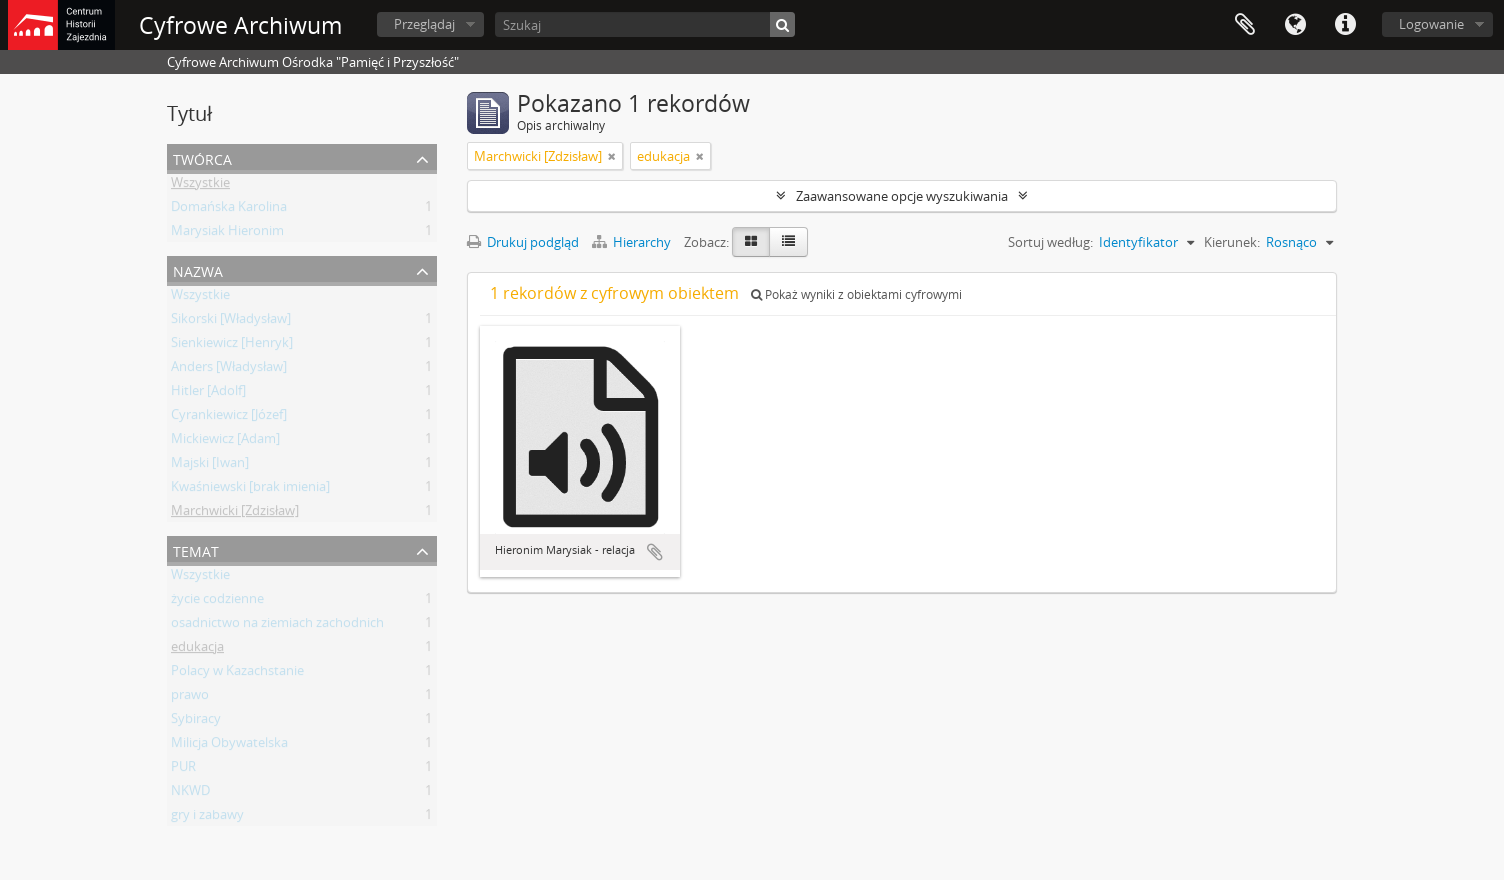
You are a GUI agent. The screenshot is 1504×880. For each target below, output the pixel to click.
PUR (183, 770)
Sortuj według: (1050, 242)
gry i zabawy (207, 818)
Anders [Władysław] (229, 370)
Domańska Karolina (229, 210)
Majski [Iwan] (210, 466)
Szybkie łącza (1345, 25)
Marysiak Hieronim (227, 234)
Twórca (202, 157)
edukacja (197, 650)
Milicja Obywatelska (229, 746)
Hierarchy (633, 242)
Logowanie (1431, 24)
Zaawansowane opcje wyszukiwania (902, 196)
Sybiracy (196, 722)
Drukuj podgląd (523, 242)
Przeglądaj (424, 24)
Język (1295, 25)
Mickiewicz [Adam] (225, 442)
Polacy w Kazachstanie (237, 674)
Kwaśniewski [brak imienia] (250, 490)
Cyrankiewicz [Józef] (229, 418)
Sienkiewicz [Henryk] (232, 346)
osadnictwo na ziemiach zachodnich (277, 626)
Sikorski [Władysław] (231, 322)
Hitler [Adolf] (208, 394)
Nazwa (198, 269)
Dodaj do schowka (655, 552)
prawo (190, 698)
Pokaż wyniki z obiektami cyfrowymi (856, 294)
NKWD (190, 794)
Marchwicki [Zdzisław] (235, 514)
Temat (196, 549)
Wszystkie (200, 186)
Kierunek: (1232, 242)
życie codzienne (217, 602)
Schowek (1245, 25)
